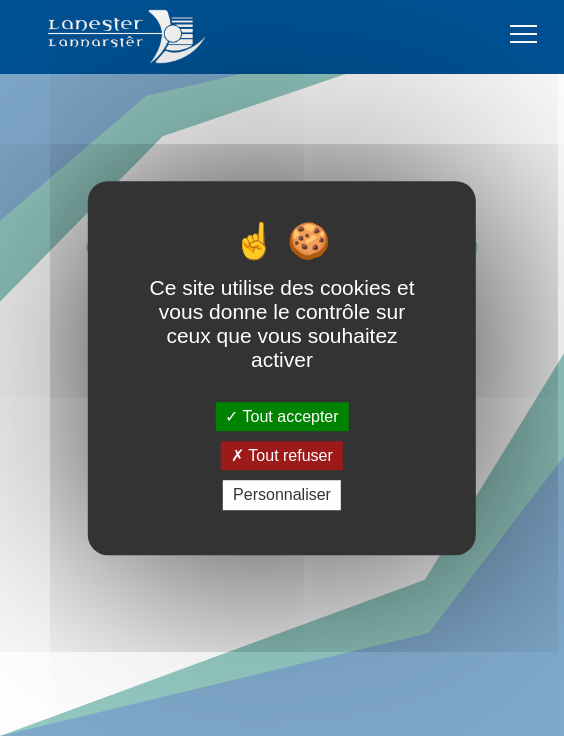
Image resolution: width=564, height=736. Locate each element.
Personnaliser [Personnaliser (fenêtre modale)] (282, 495)
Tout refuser (282, 455)
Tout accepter (281, 416)
